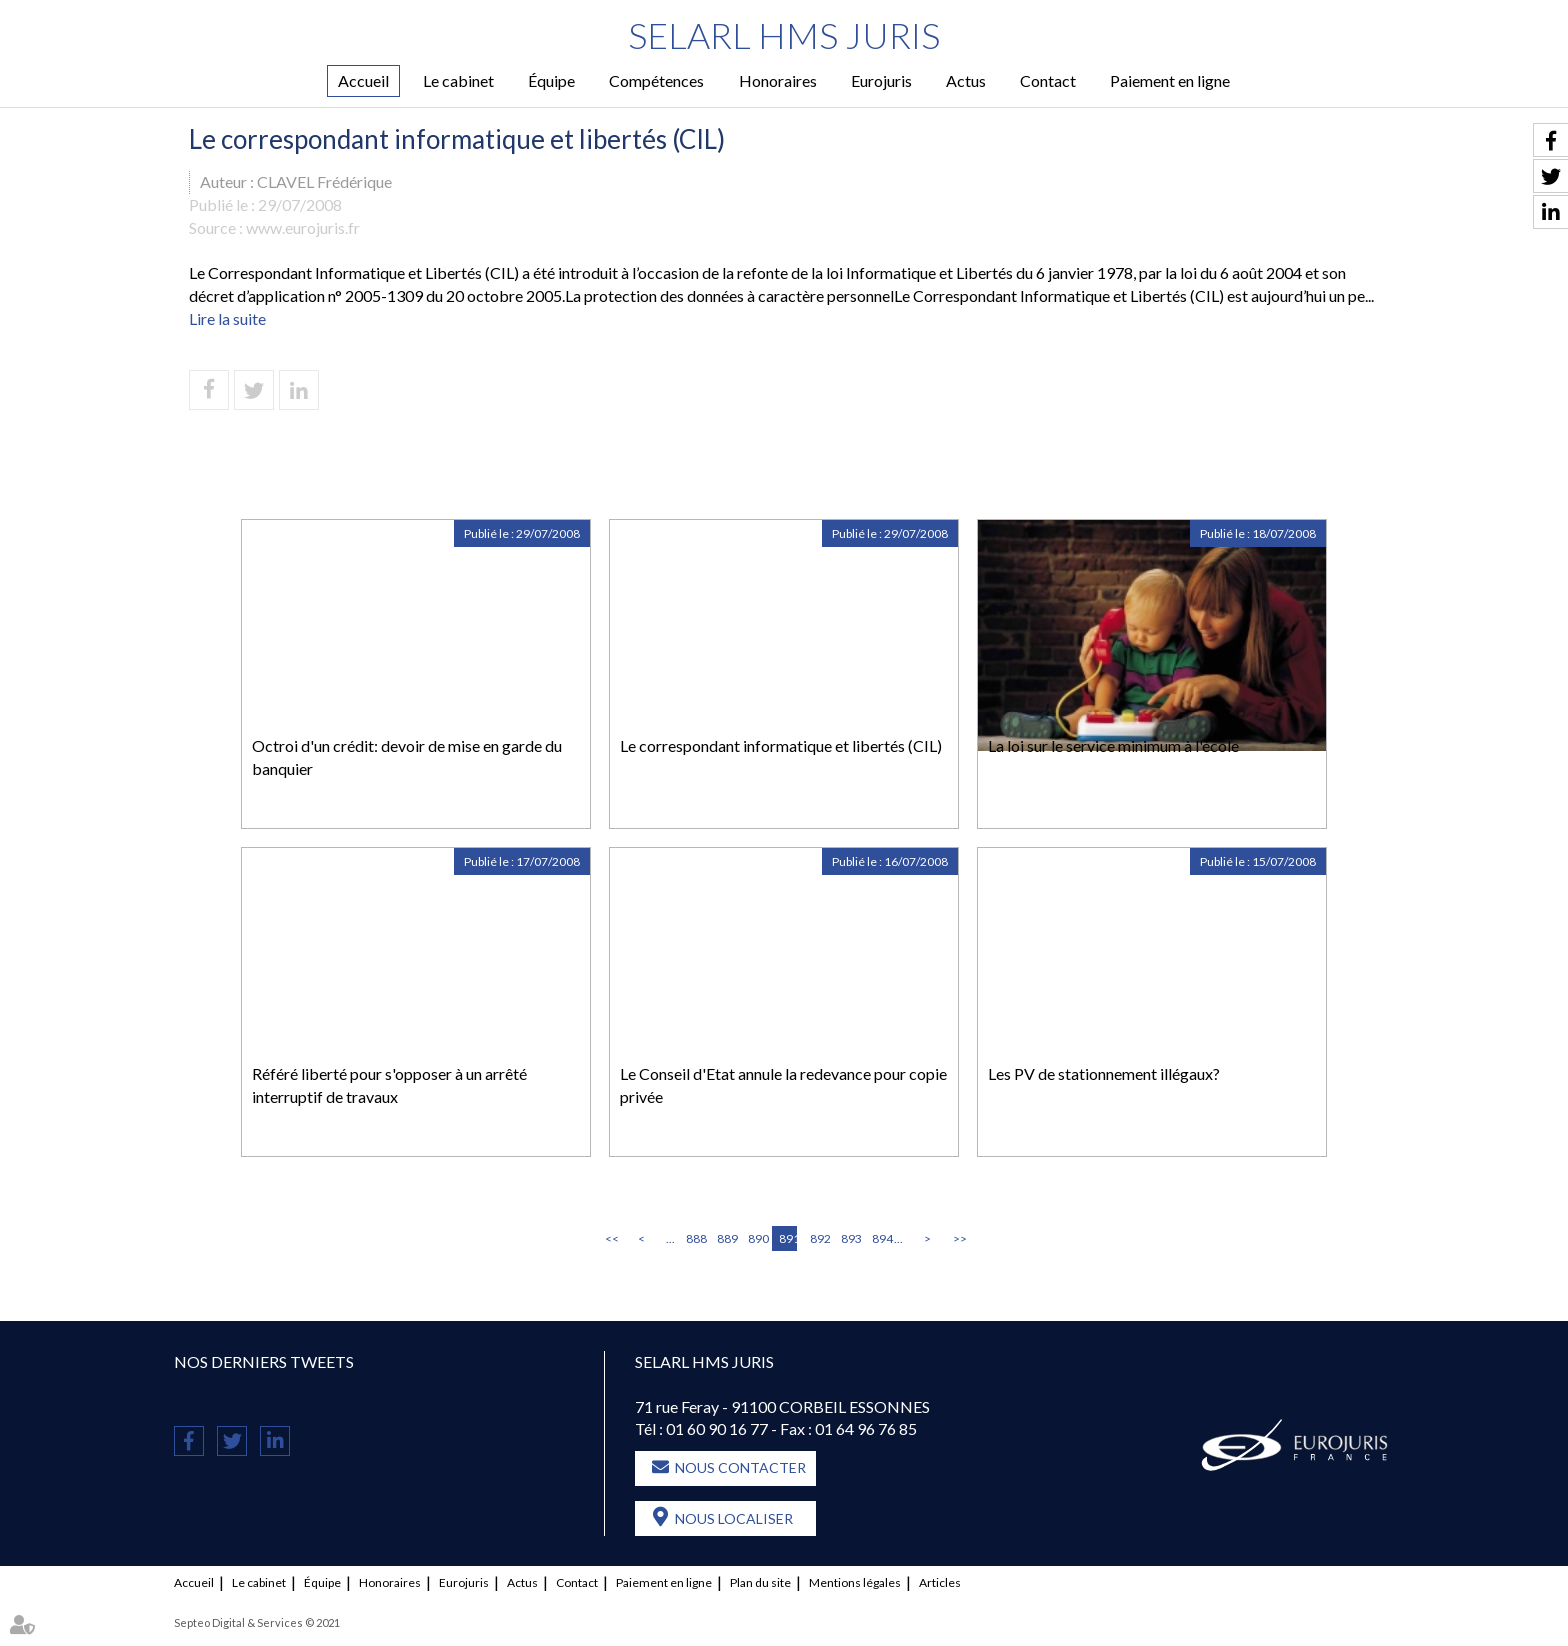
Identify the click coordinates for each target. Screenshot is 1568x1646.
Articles (940, 1582)
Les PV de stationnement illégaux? (1104, 1073)
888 (695, 1238)
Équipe (551, 80)
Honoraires (778, 80)
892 (819, 1238)
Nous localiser (734, 1518)
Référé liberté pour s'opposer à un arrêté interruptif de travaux (389, 1085)
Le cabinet (458, 80)
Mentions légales (855, 1582)
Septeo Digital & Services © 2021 (257, 1622)
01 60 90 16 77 (717, 1428)
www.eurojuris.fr (303, 227)
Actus (966, 80)
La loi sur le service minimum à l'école (1113, 745)
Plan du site (760, 1582)
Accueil (363, 80)
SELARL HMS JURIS (784, 35)
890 (757, 1238)
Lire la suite (227, 318)
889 (726, 1238)
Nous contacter (740, 1467)
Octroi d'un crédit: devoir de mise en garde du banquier (407, 757)
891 (788, 1238)
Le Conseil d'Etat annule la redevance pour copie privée (783, 1085)
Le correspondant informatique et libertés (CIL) (781, 745)
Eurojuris (881, 80)
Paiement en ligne (1170, 80)
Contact (1048, 80)
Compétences (656, 80)
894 (881, 1238)
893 (850, 1238)
